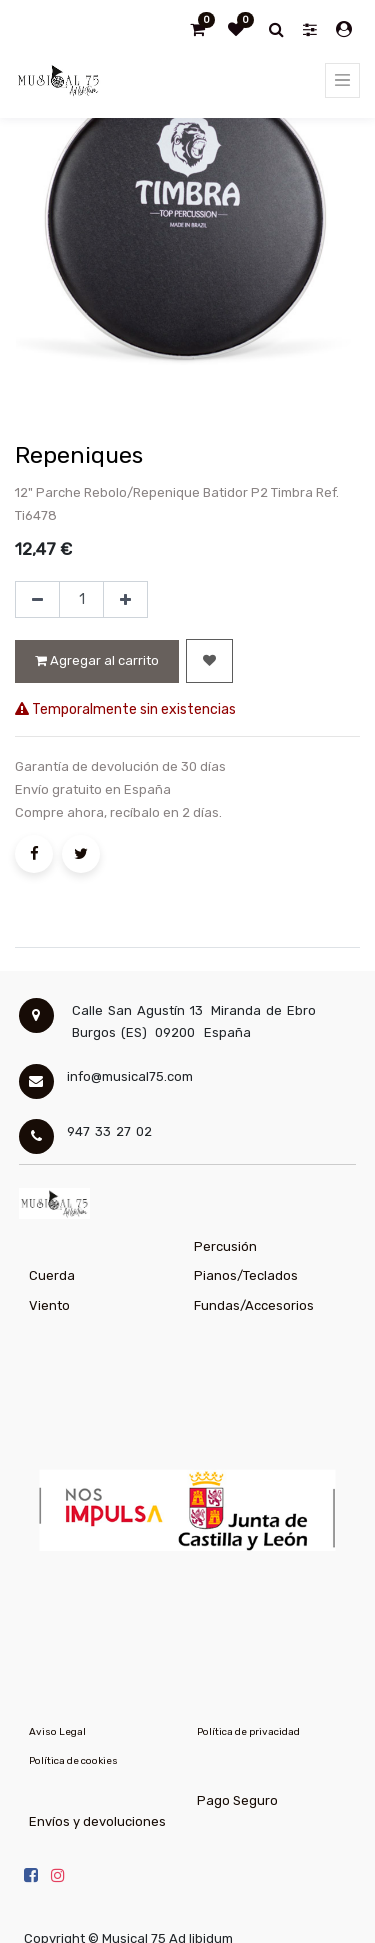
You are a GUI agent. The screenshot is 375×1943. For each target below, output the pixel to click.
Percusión (225, 1246)
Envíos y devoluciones (97, 1821)
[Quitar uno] (37, 600)
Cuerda (52, 1275)
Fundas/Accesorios (254, 1305)
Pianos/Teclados (246, 1275)
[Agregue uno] (125, 600)
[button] (209, 661)
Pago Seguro (237, 1800)
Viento (49, 1305)
